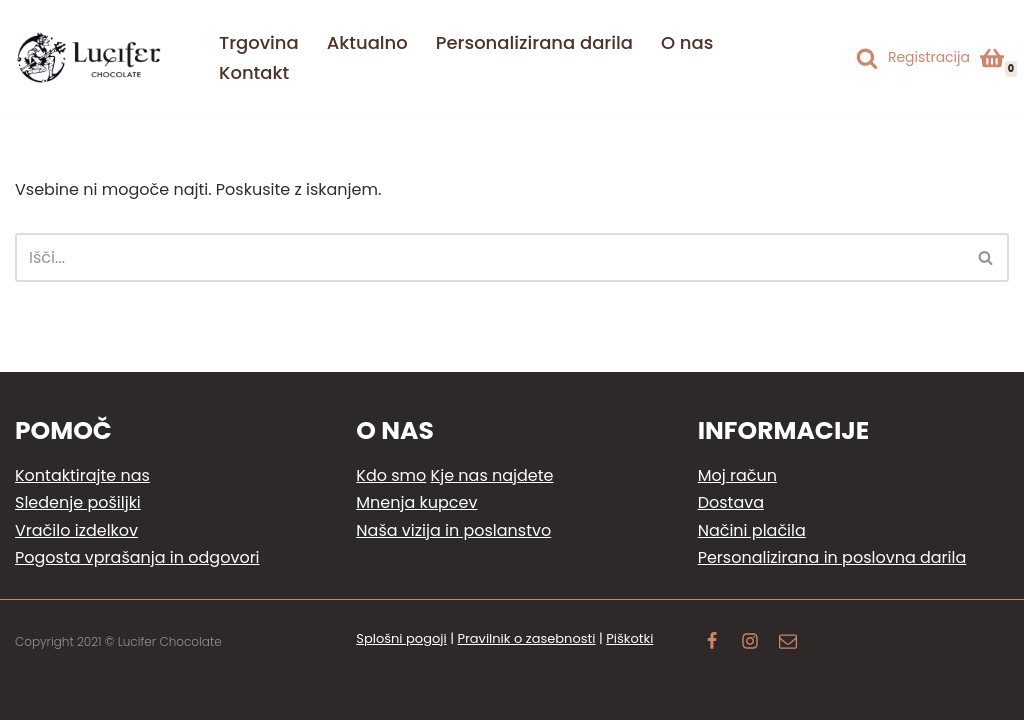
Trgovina (259, 42)
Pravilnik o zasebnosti (526, 638)
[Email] (788, 643)
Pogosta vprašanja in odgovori (137, 557)
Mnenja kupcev (416, 502)
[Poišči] (867, 58)
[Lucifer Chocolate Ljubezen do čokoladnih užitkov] (90, 58)
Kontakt (254, 72)
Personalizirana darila (534, 42)
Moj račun (737, 475)
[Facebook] (712, 643)
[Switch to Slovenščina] (833, 44)
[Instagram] (750, 643)
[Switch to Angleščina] (833, 72)
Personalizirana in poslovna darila (832, 557)
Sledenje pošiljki (78, 502)
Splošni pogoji (401, 638)
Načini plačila (752, 530)
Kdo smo (391, 475)
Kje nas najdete (492, 475)
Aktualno (367, 42)
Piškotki (629, 638)
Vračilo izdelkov (76, 530)
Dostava (731, 502)
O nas (687, 42)
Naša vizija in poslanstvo (453, 530)
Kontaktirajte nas (82, 475)
